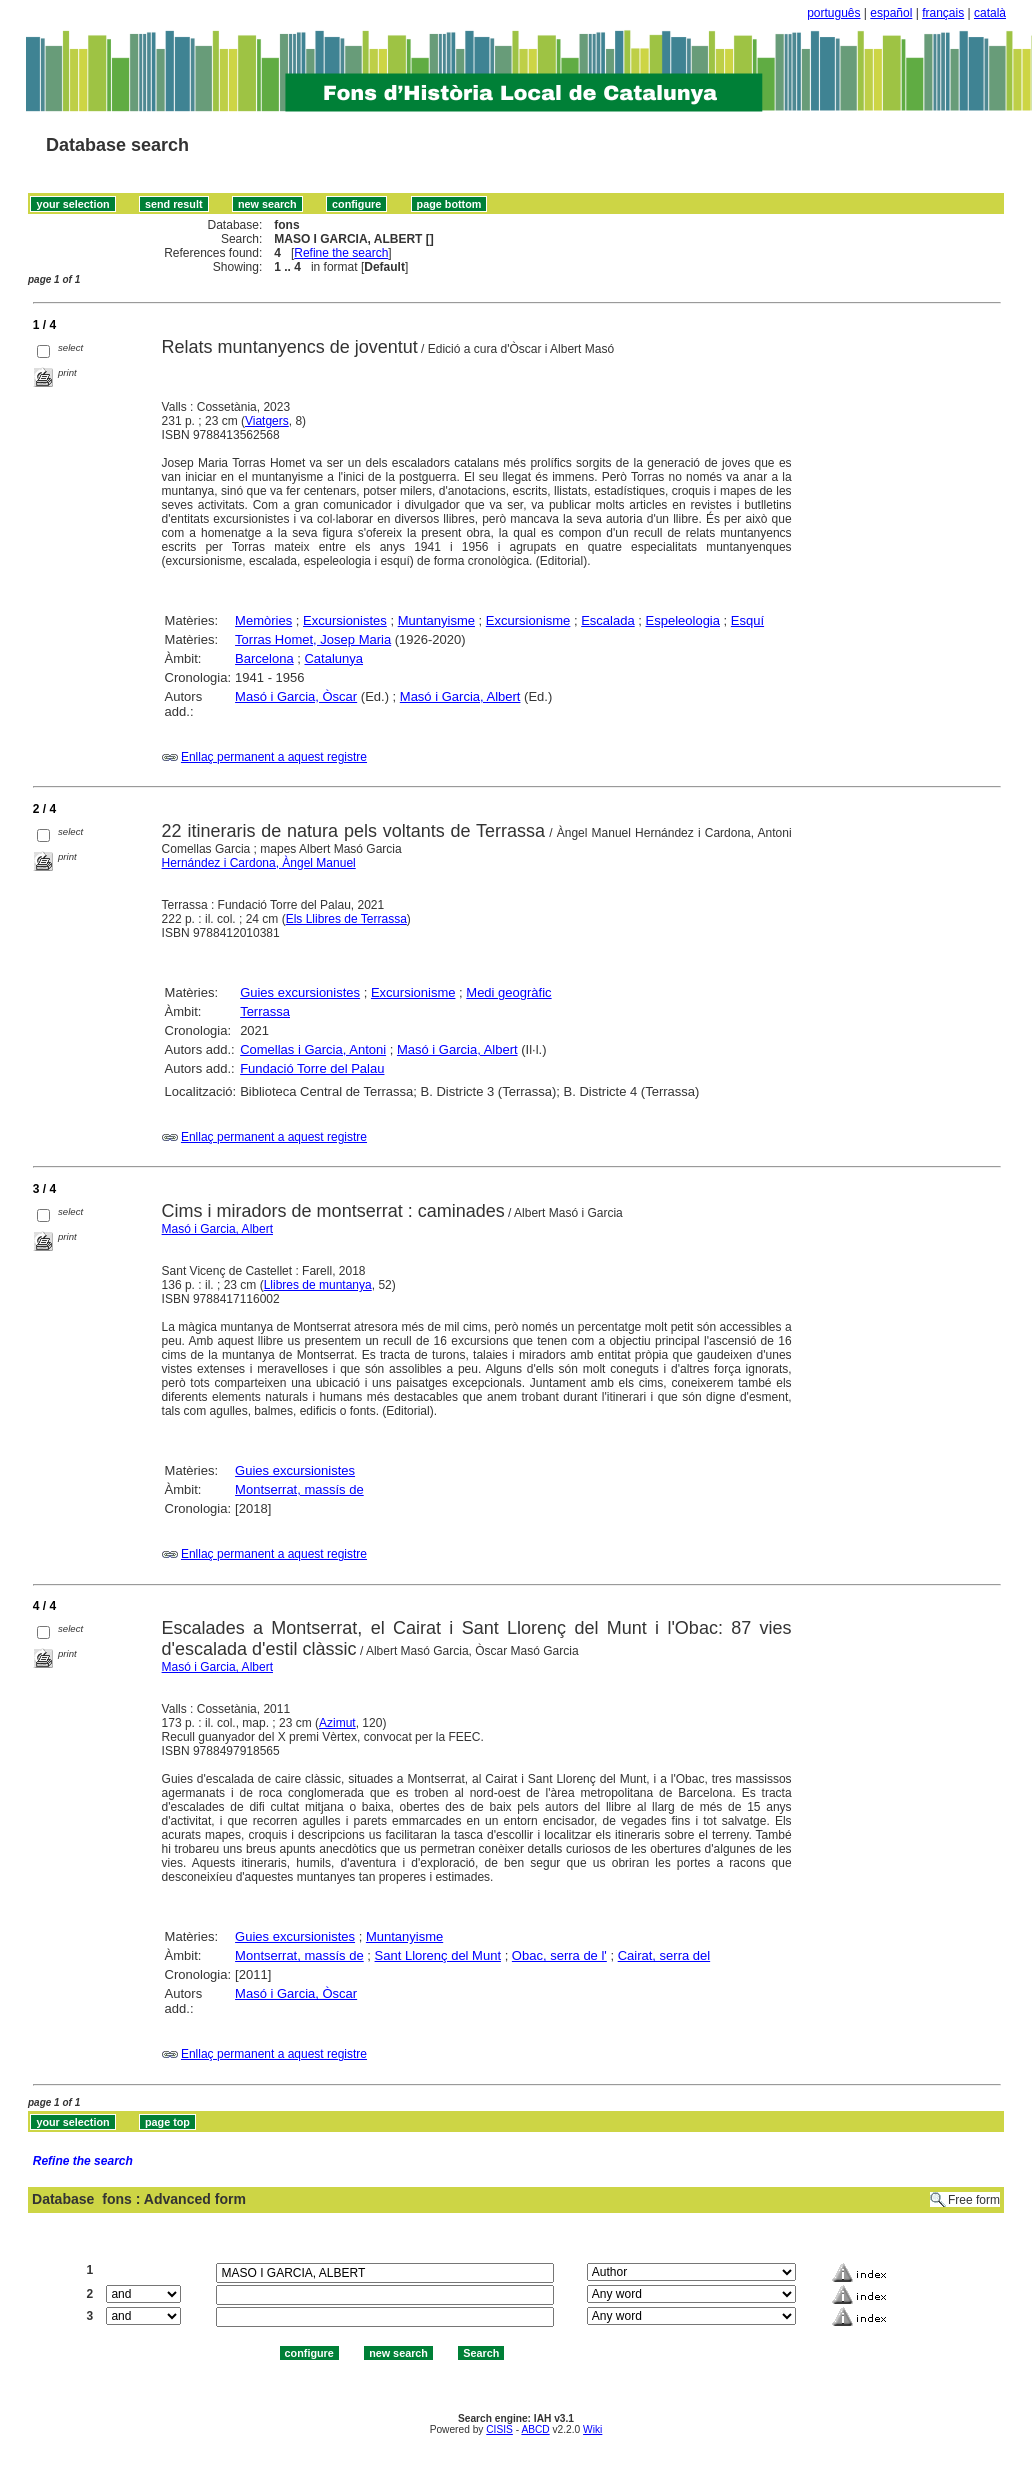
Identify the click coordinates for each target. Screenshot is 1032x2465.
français (943, 13)
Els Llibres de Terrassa (346, 919)
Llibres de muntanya (318, 1285)
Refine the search (341, 253)
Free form (974, 2200)
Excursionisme (528, 620)
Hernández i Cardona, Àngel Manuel (259, 863)
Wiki (592, 2429)
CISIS (499, 2429)
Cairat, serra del (664, 1955)
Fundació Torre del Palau (312, 1068)
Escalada (607, 620)
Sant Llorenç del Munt (438, 1955)
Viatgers (267, 421)
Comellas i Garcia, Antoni (313, 1049)
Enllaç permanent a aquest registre (274, 757)
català (990, 13)
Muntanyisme (436, 620)
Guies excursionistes (300, 992)
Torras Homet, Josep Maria (313, 639)
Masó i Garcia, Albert (460, 696)
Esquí (747, 620)
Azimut (337, 1723)
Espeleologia (683, 620)
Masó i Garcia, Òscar (296, 696)
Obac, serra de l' (559, 1955)
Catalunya (333, 658)
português (833, 13)
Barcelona (264, 658)
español (891, 13)
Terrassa (265, 1011)
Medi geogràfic (508, 992)
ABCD (535, 2429)
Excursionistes (345, 620)
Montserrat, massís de (299, 1489)
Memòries (263, 620)
